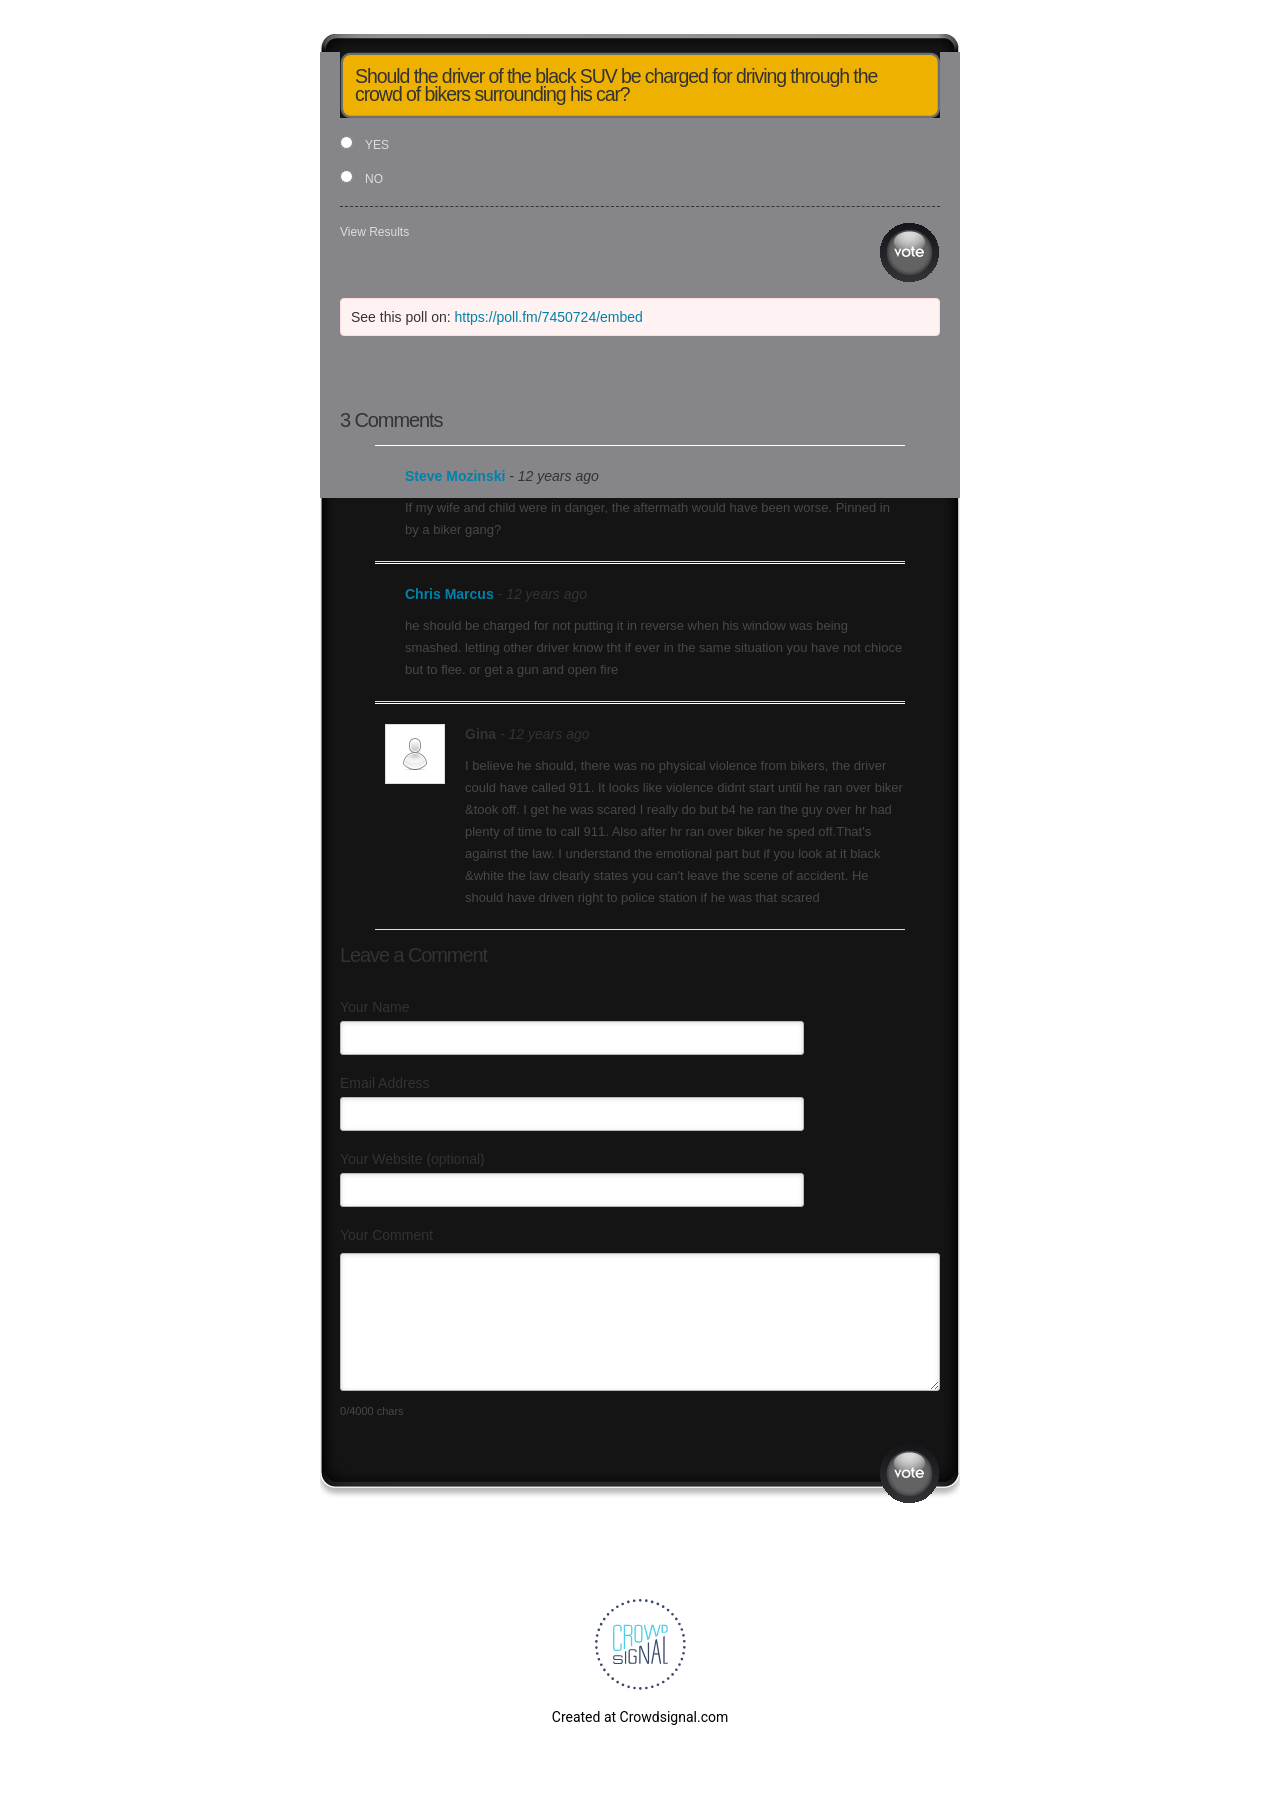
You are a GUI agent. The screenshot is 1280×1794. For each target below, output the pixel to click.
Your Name (375, 1007)
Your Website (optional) (412, 1159)
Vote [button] (909, 252)
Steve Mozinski (455, 476)
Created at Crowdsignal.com (640, 1717)
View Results (374, 232)
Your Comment (386, 1235)
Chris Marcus (449, 594)
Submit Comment (909, 1473)
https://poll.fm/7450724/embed (549, 317)
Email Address (384, 1083)
